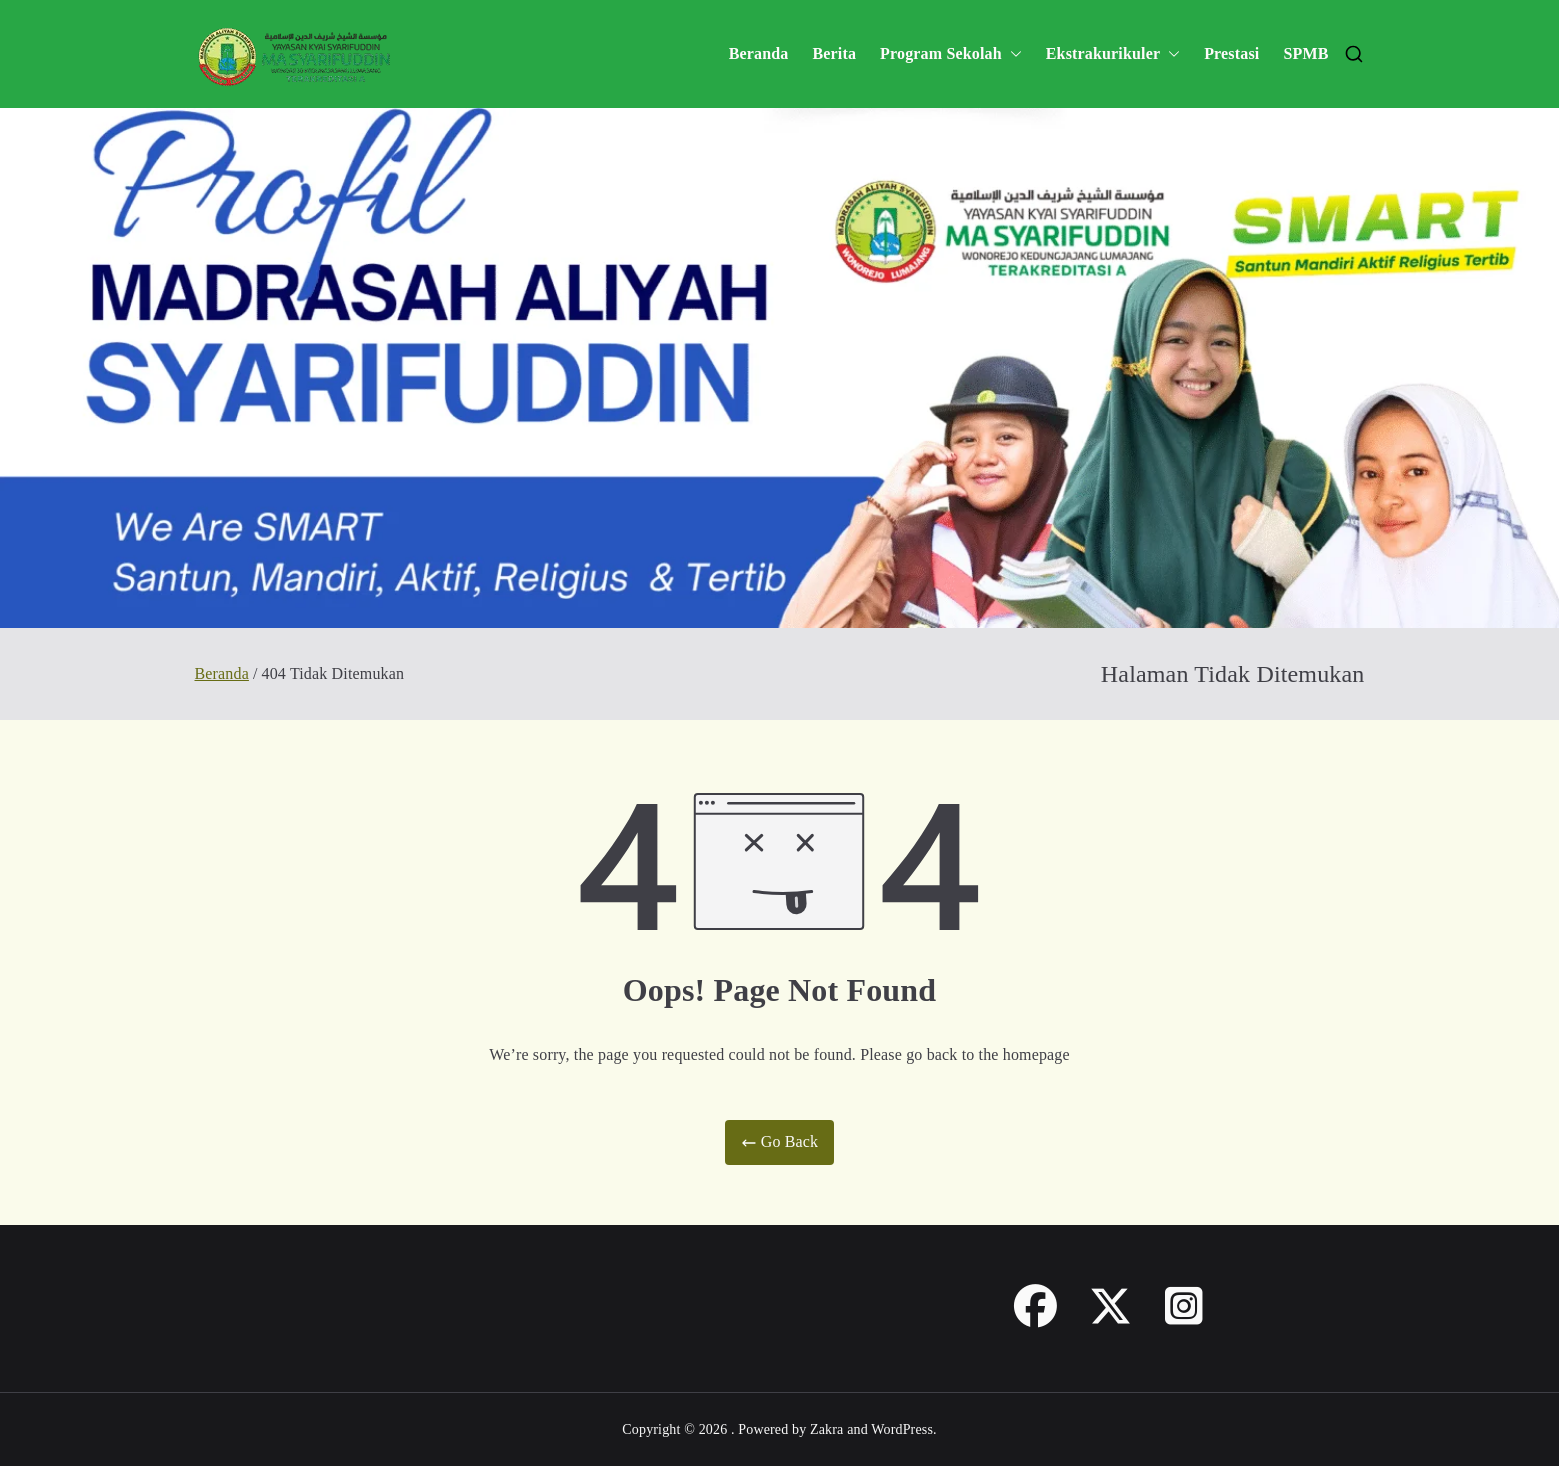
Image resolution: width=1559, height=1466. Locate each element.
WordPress (902, 1429)
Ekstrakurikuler (1113, 54)
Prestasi (1231, 53)
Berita (834, 53)
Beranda (759, 53)
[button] (1012, 54)
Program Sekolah (951, 54)
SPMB (1305, 53)
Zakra (826, 1429)
